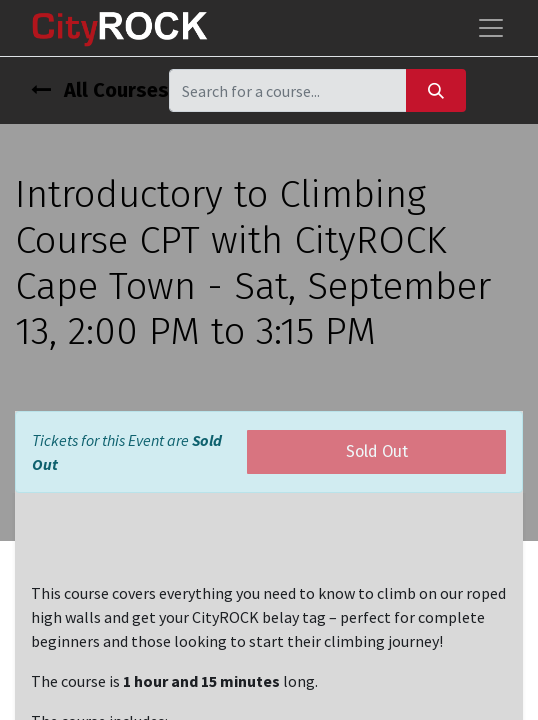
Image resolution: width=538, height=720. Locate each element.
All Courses (100, 90)
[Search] (436, 90)
